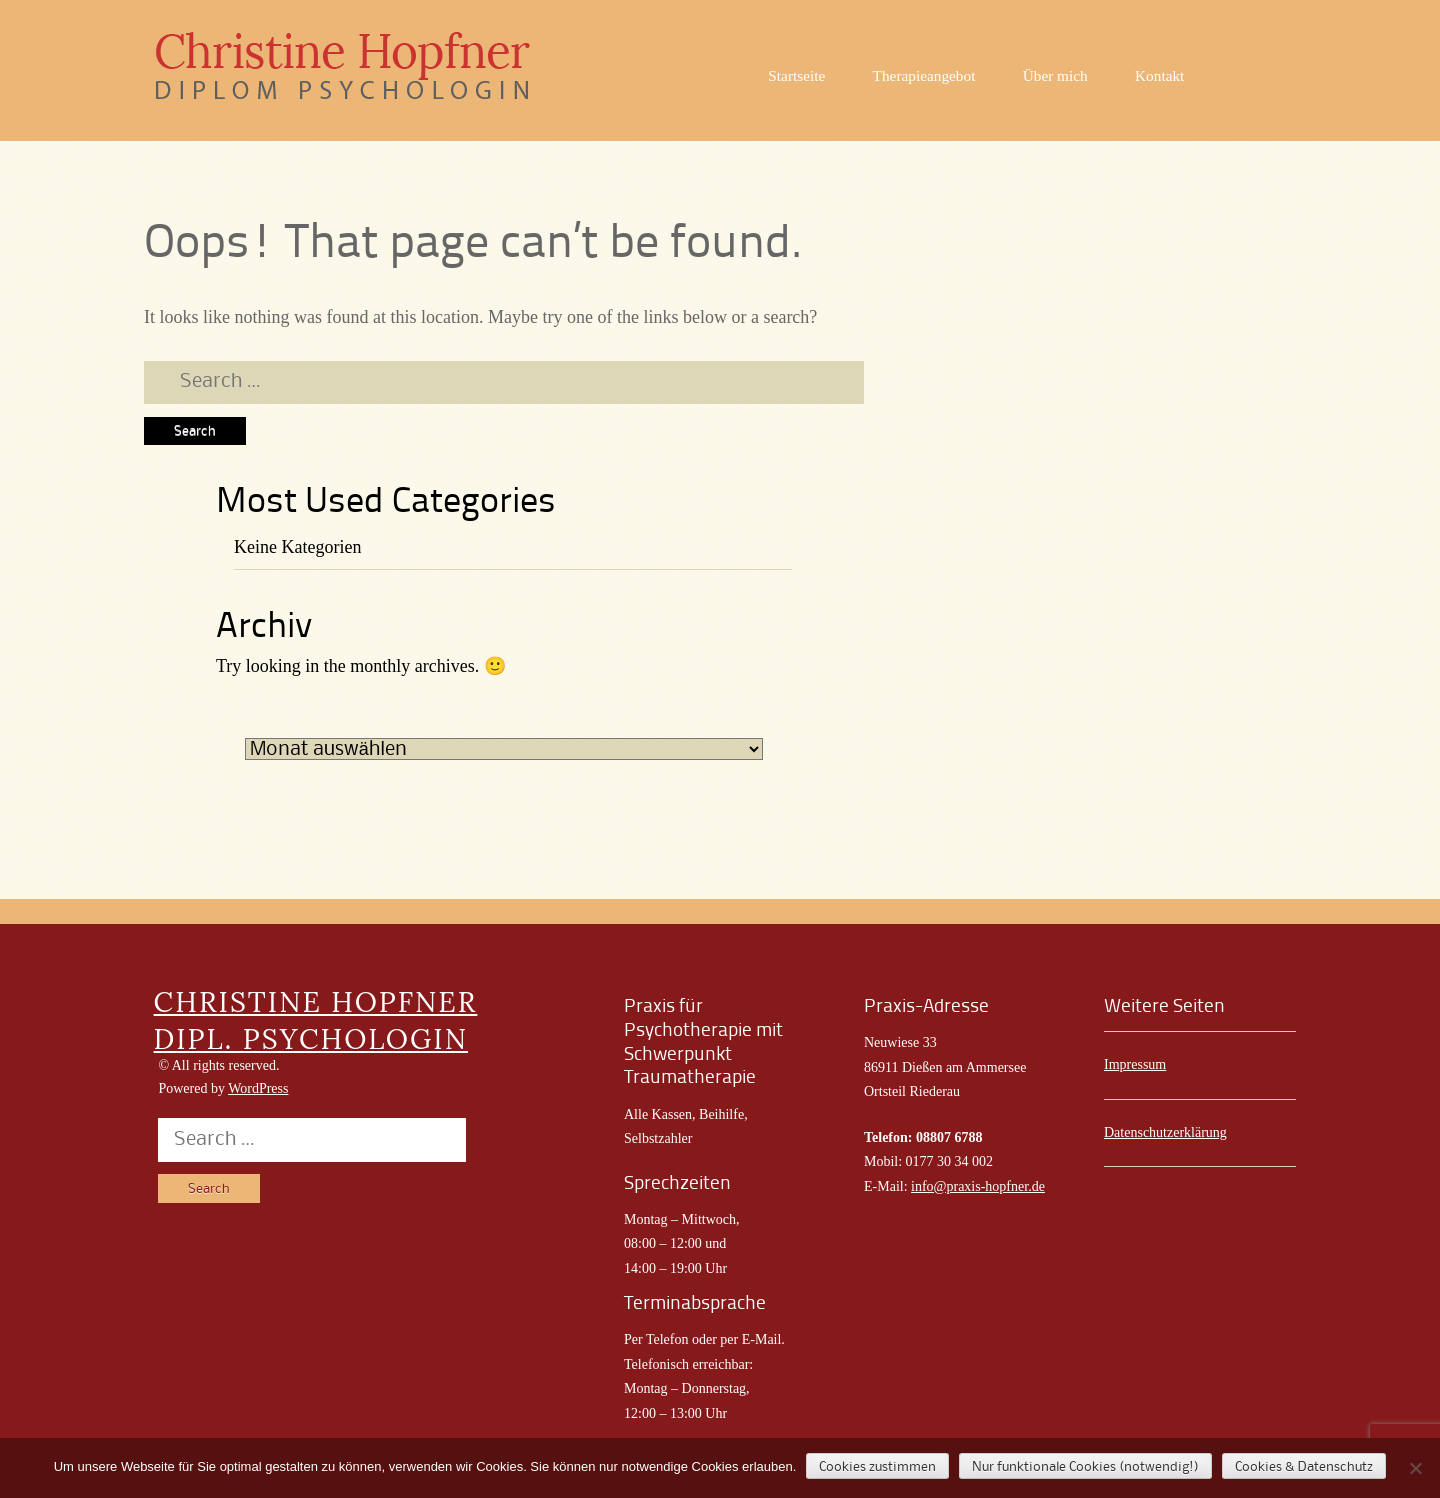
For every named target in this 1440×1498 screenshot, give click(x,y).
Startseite (796, 75)
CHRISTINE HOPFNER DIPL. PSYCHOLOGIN (316, 1020)
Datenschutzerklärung (1165, 1132)
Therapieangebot (924, 75)
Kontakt (1159, 75)
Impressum (1135, 1064)
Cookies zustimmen (877, 1467)
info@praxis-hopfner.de (978, 1186)
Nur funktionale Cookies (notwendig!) (1085, 1467)
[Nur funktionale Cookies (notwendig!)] (1415, 1468)
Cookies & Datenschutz (1304, 1467)
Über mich (1055, 75)
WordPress (258, 1088)
